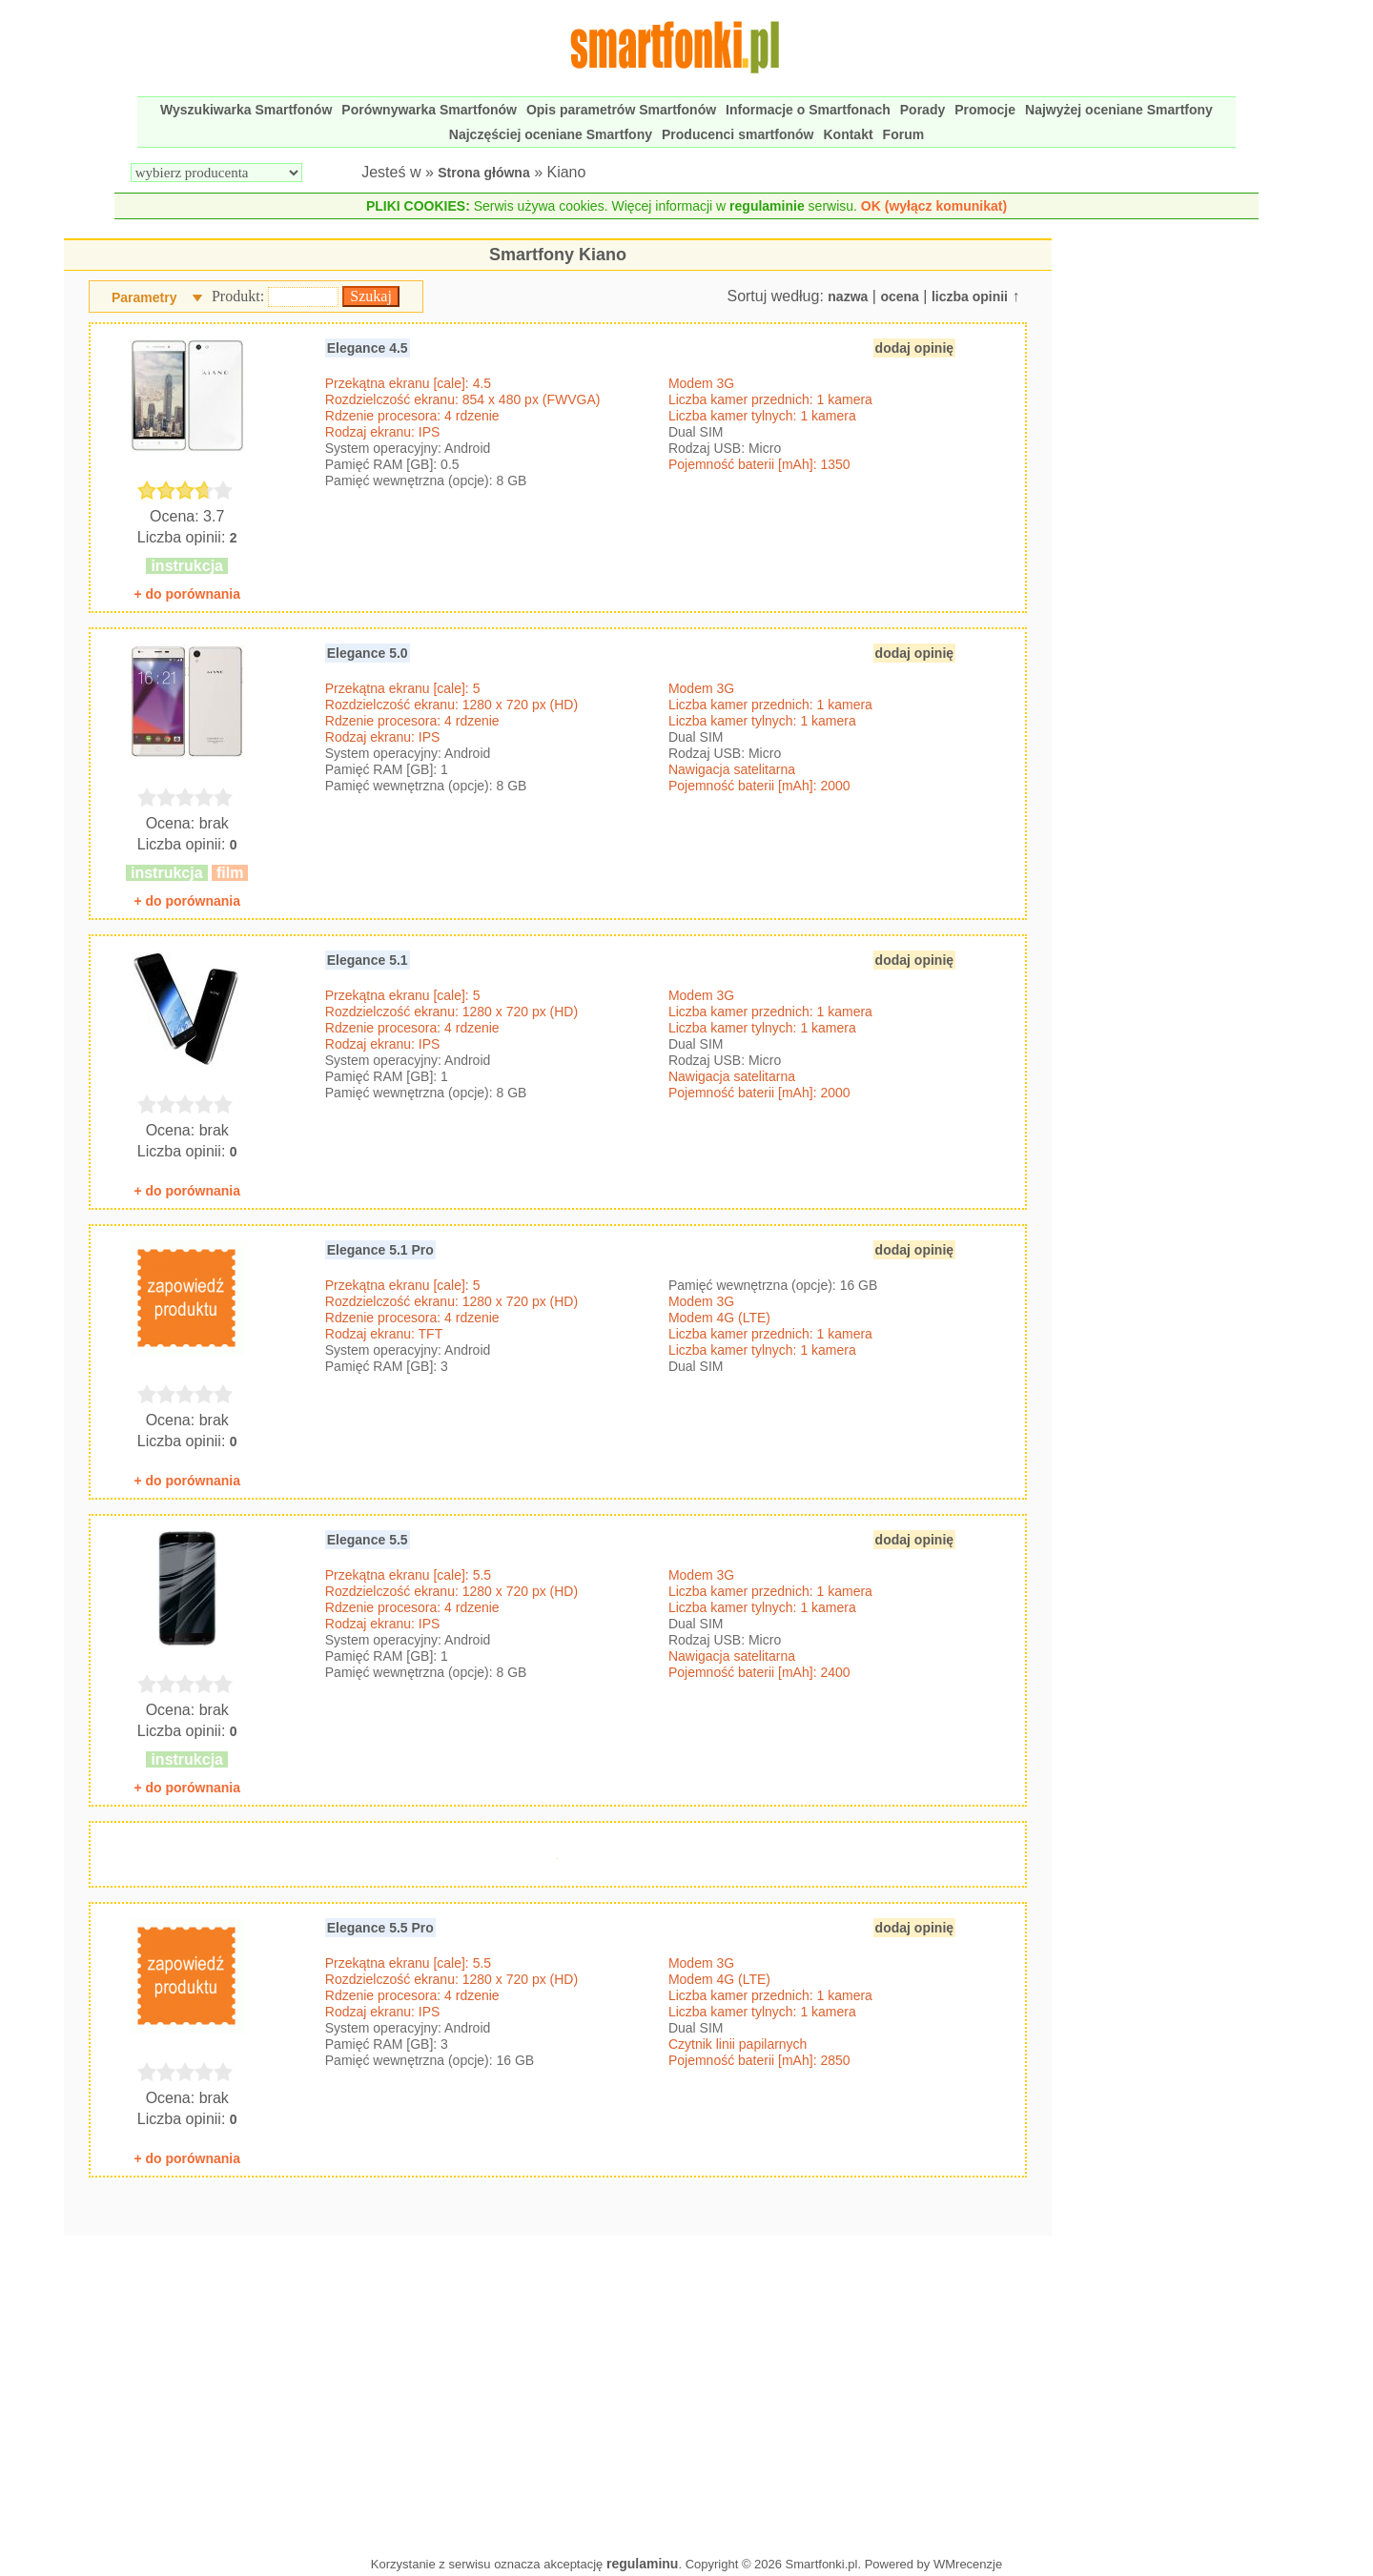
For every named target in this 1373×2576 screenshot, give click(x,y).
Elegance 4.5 (367, 348)
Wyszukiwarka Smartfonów (246, 109)
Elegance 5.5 (367, 1539)
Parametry (144, 297)
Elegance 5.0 (367, 653)
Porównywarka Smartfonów (429, 109)
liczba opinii (970, 296)
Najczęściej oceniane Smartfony (550, 134)
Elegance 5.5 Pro (380, 1927)
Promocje (984, 109)
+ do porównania (186, 594)
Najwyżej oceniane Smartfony (1119, 109)
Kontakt (847, 134)
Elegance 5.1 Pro (380, 1249)
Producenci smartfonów (737, 134)
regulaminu (642, 2563)
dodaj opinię (914, 348)
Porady (922, 109)
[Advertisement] (557, 2391)
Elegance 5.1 (367, 960)
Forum (904, 134)
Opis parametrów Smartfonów (621, 109)
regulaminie (767, 206)
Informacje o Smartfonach (808, 109)
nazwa (848, 296)
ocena (899, 296)
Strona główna (483, 172)
